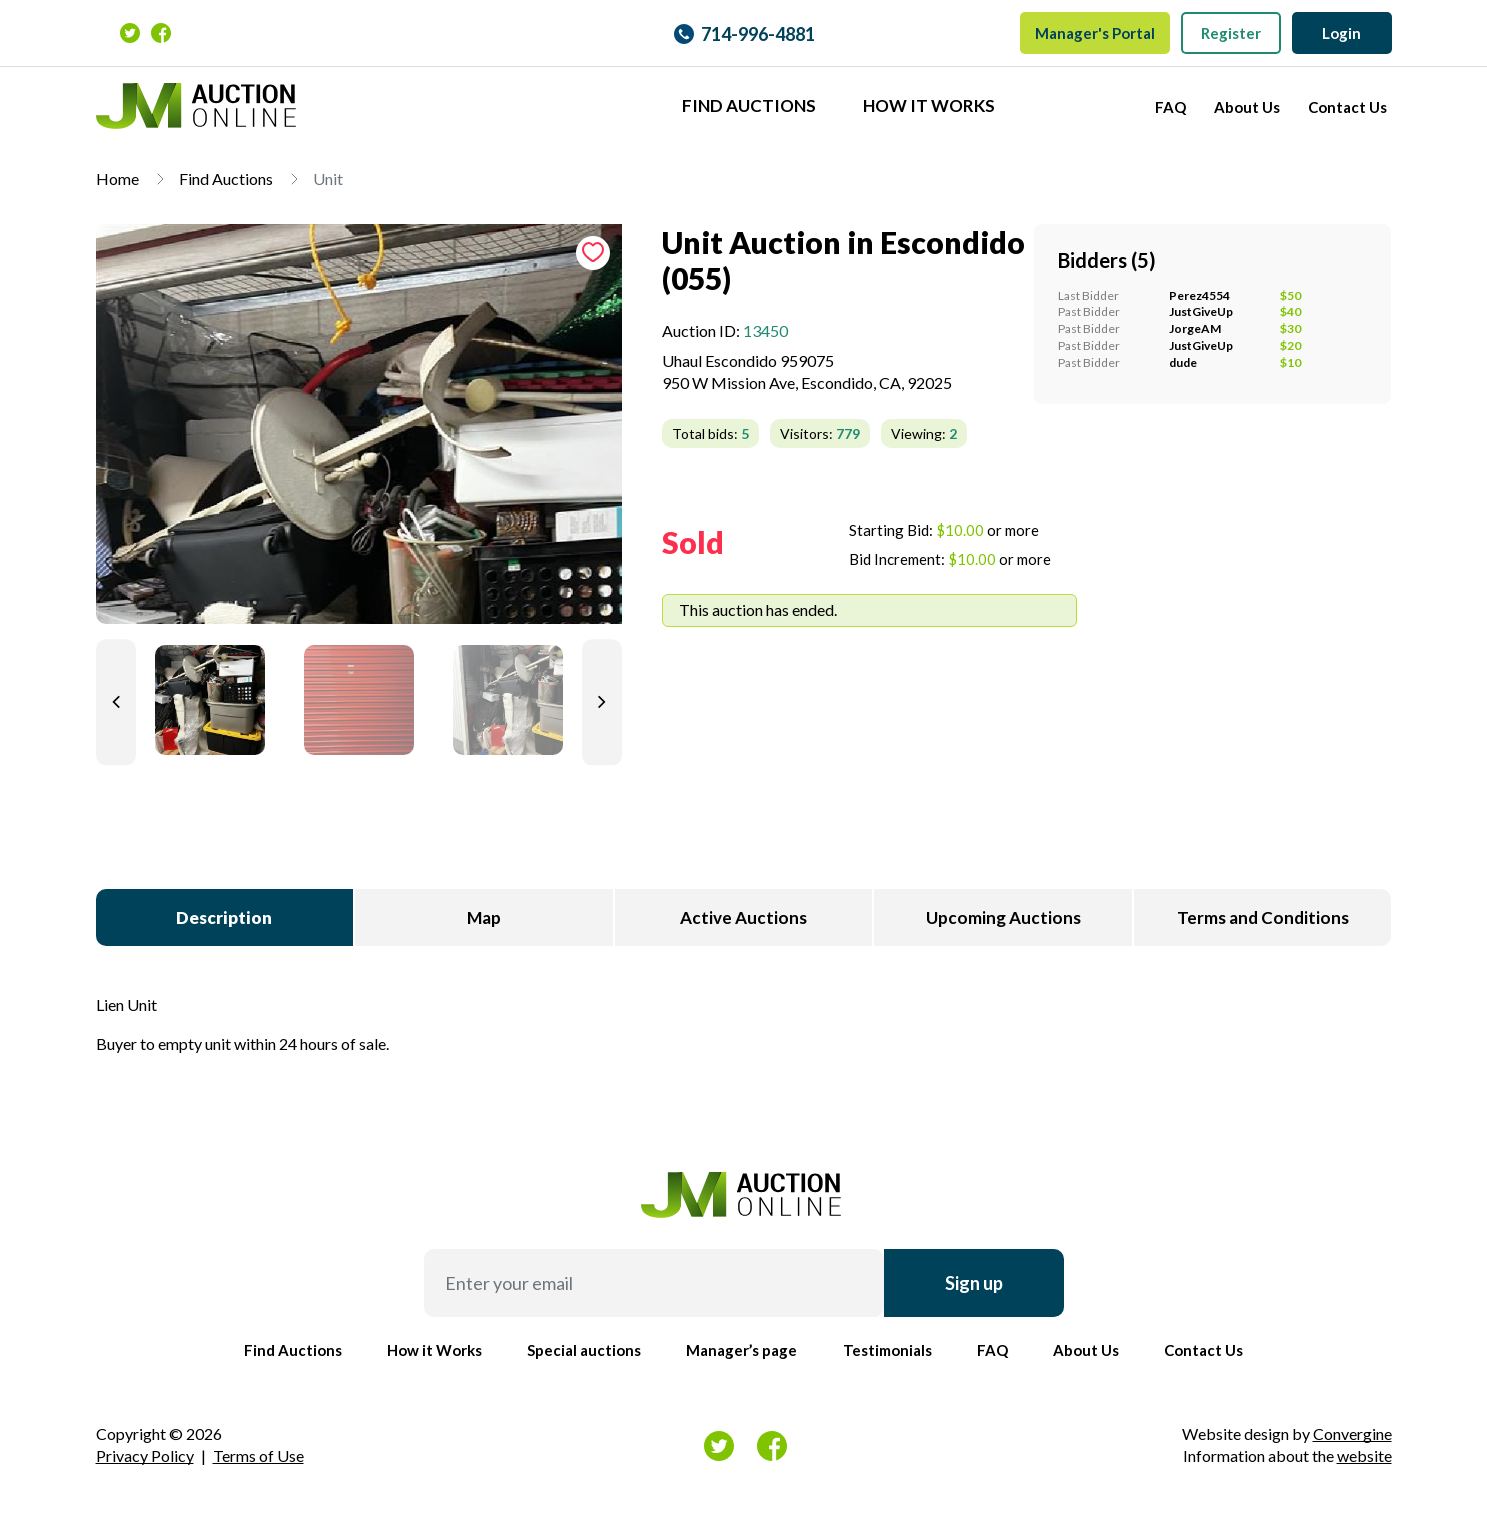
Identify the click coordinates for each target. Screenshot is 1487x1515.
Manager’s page (741, 1350)
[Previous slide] (116, 702)
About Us (1247, 107)
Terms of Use (258, 1455)
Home (117, 178)
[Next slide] (602, 702)
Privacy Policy (145, 1455)
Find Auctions (749, 105)
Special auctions (584, 1350)
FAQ (1170, 107)
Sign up (974, 1283)
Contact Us (1347, 107)
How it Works (929, 105)
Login (1341, 33)
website (1364, 1455)
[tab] (359, 432)
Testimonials (887, 1350)
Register (1231, 33)
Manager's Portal (1095, 33)
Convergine (1352, 1433)
